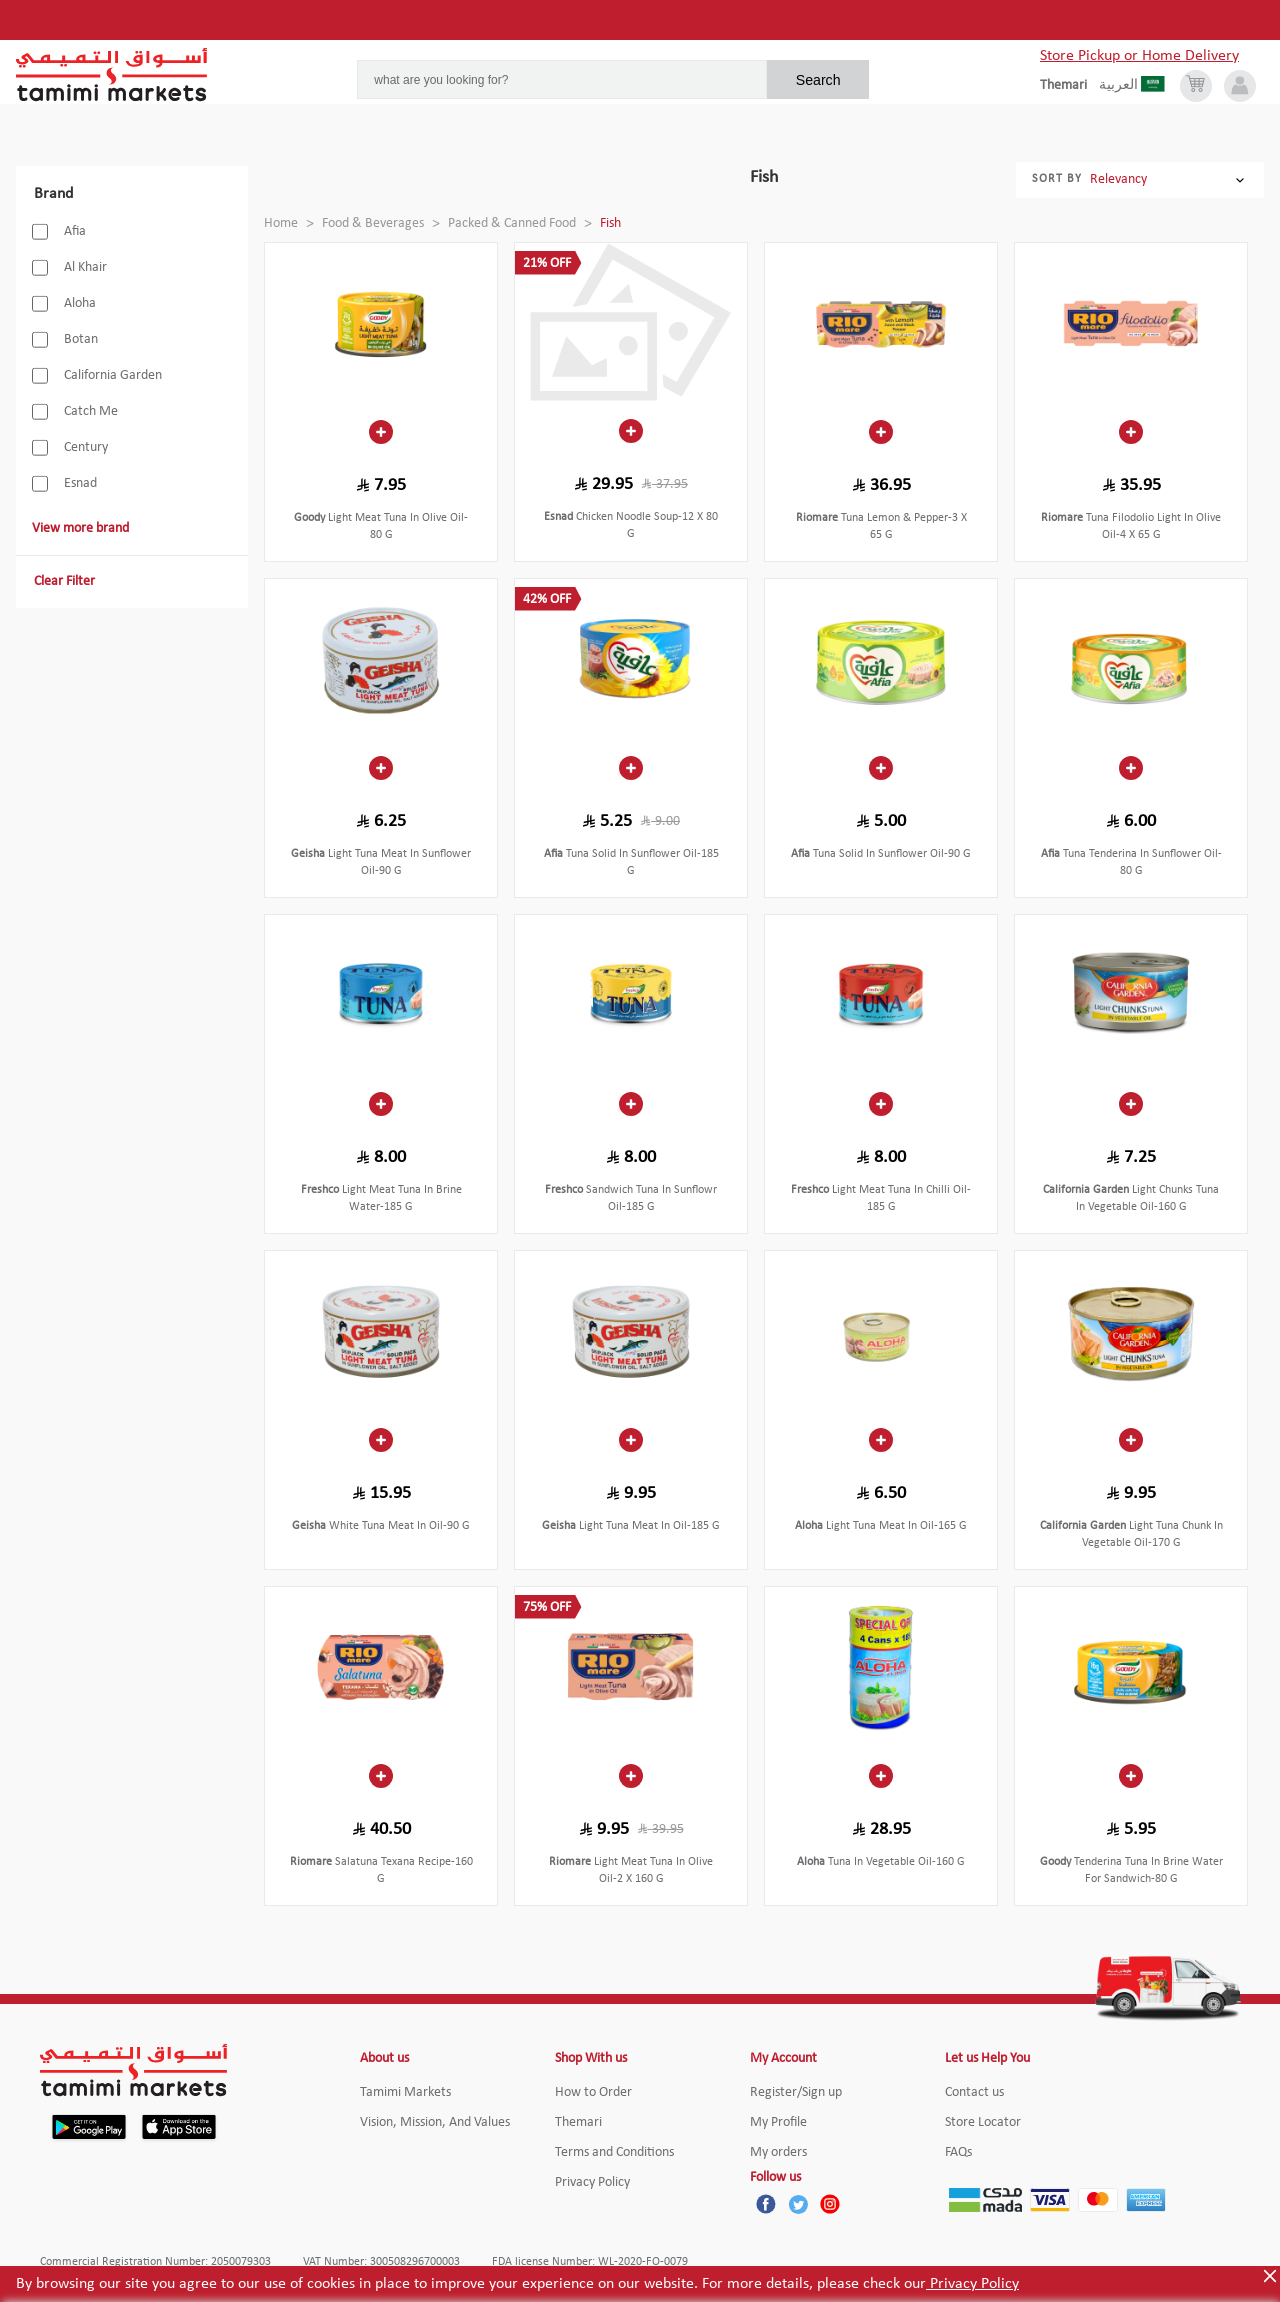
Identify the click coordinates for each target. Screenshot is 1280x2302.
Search (818, 80)
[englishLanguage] (1069, 86)
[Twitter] (798, 2204)
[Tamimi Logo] (112, 75)
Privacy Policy (972, 2284)
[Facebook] (766, 2204)
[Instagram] (830, 2204)
